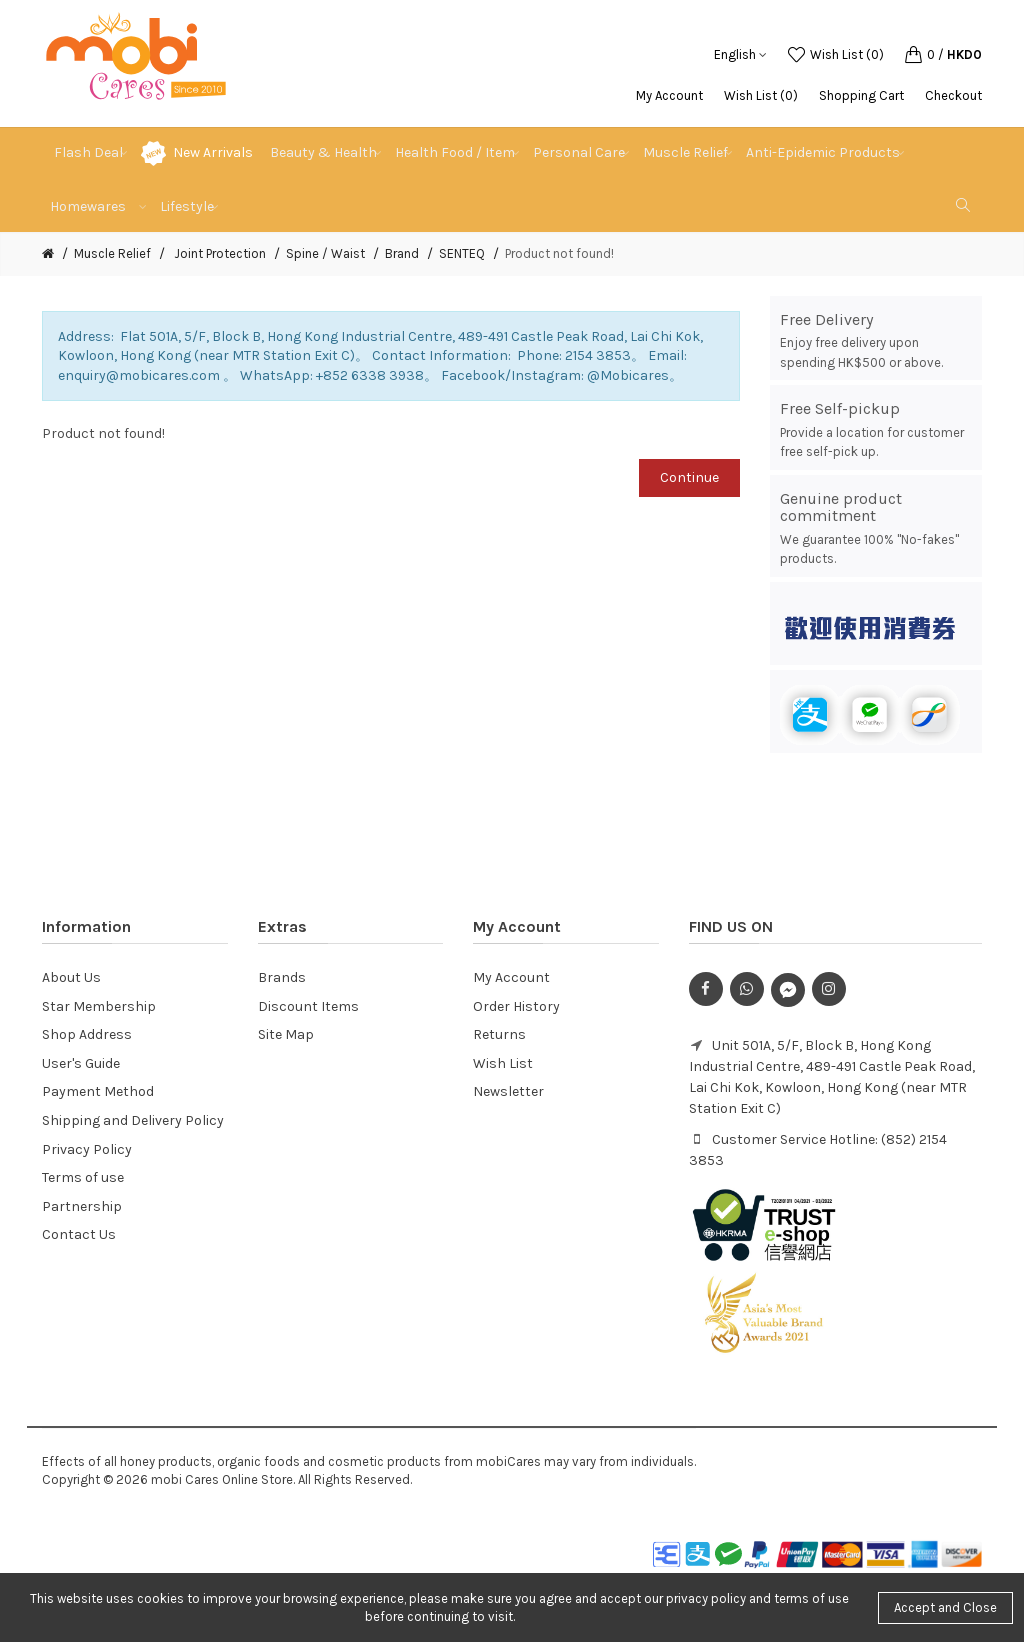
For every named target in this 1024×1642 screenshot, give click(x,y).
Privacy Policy (87, 1149)
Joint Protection (218, 253)
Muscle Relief (112, 253)
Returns (499, 1034)
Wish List (503, 1063)
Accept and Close (945, 1607)
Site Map (286, 1034)
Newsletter (508, 1091)
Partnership (82, 1206)
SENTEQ (462, 253)
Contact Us (79, 1234)
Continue (689, 477)
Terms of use (83, 1177)
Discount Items (308, 1006)
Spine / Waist (325, 253)
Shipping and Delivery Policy (133, 1120)
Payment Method (98, 1091)
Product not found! (559, 253)
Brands (282, 977)
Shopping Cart (861, 95)
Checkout (953, 95)
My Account (669, 95)
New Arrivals (213, 152)
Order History (516, 1006)
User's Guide (81, 1063)
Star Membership (99, 1006)
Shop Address (87, 1034)
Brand (402, 253)
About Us (71, 977)
